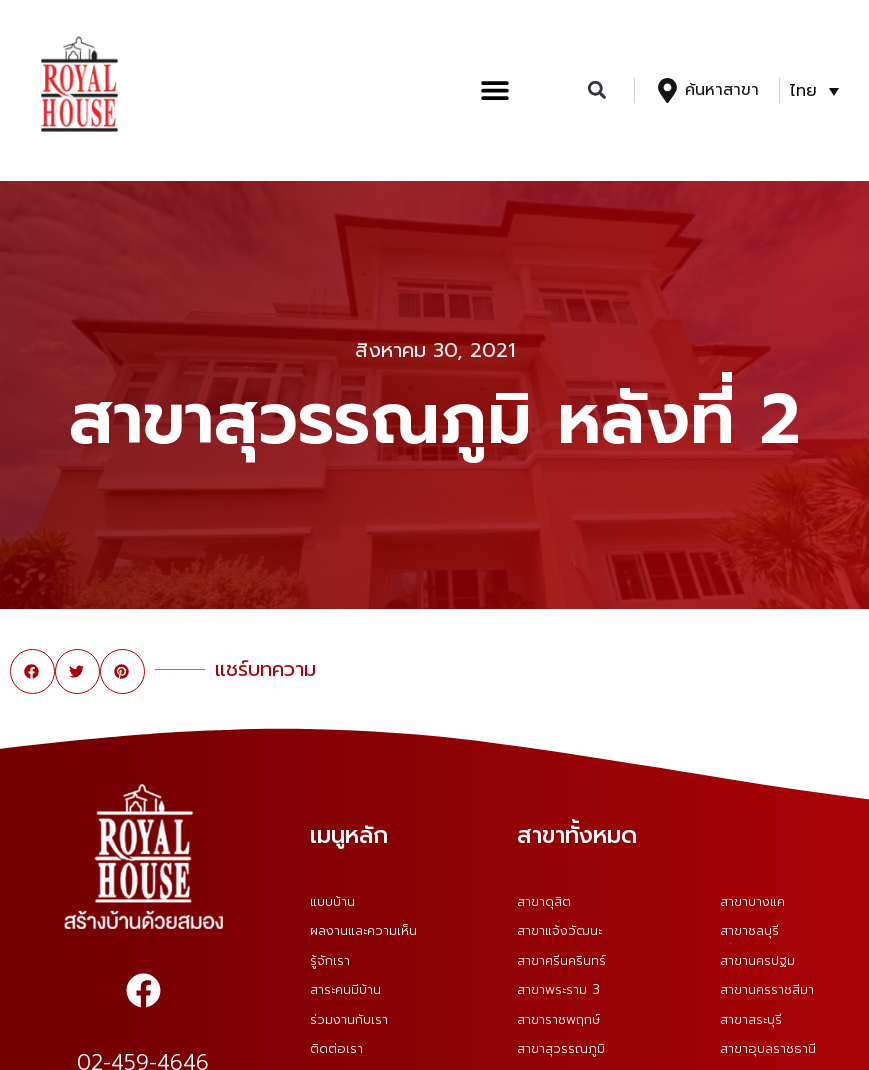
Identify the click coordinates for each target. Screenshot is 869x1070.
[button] (494, 90)
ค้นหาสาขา (722, 90)
